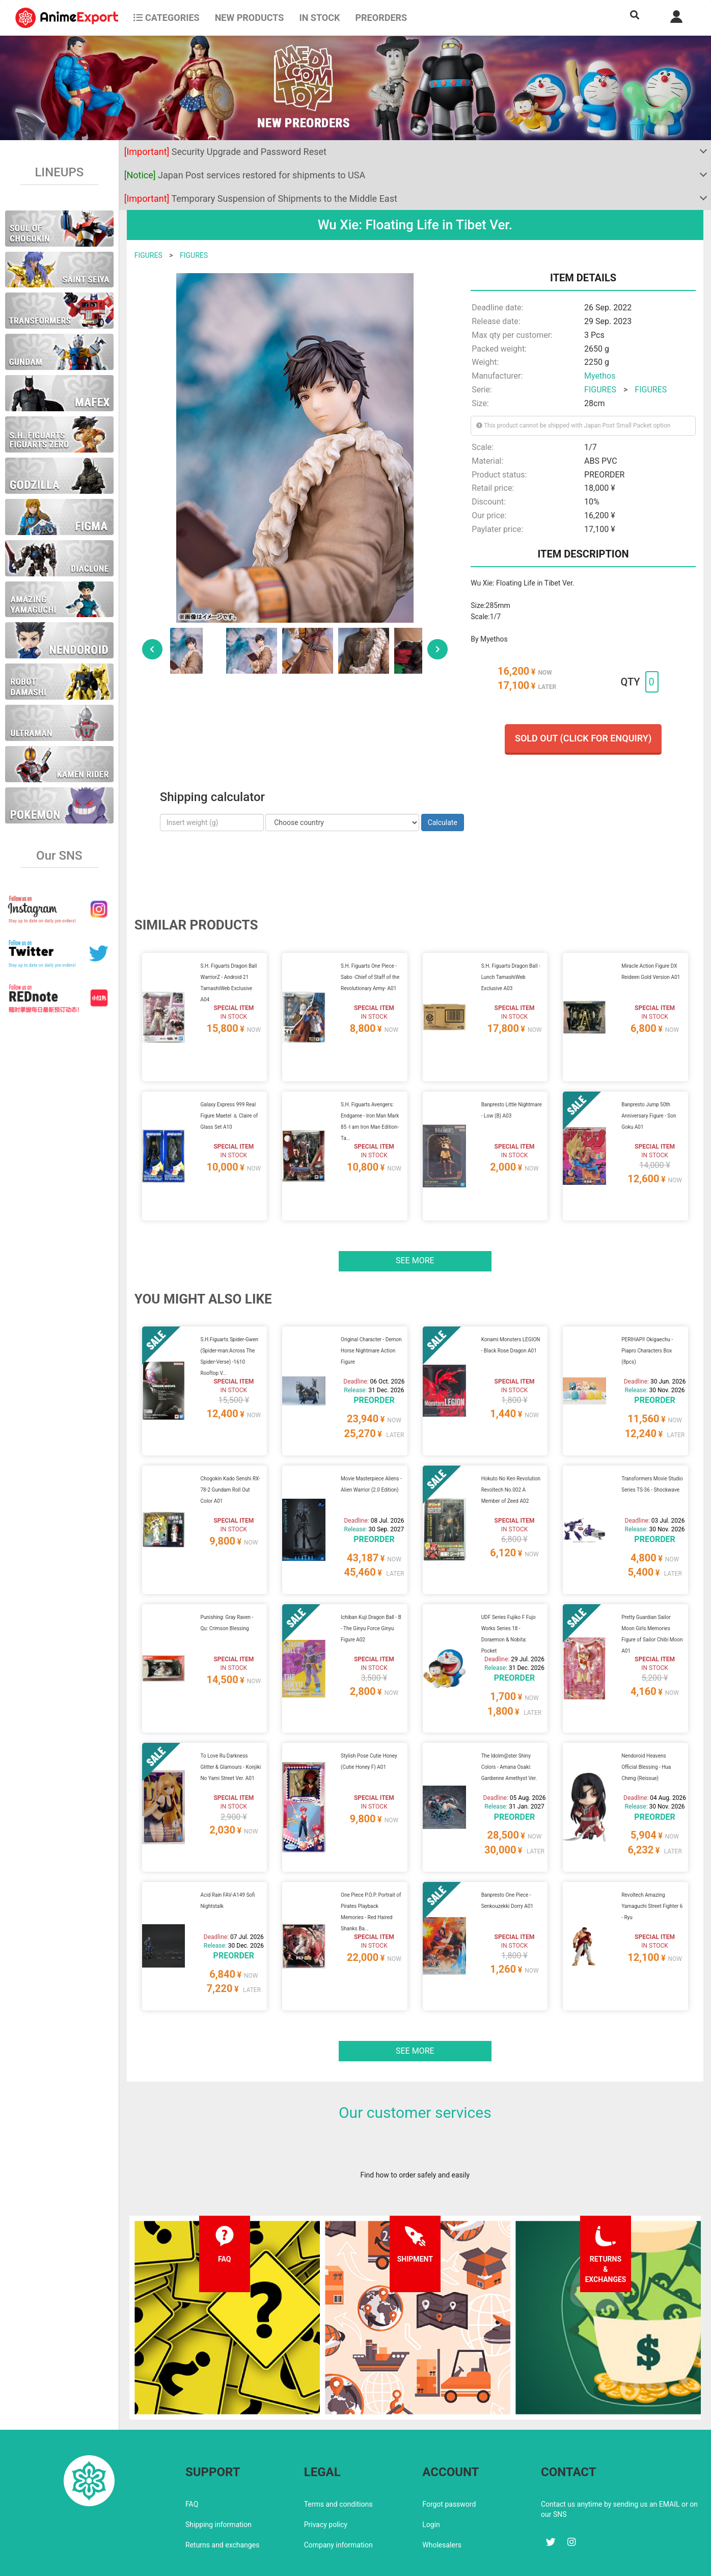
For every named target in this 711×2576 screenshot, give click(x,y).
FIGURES (148, 255)
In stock (319, 17)
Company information (338, 2501)
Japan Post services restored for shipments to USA (245, 175)
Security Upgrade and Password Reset (225, 151)
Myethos (599, 376)
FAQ (191, 2460)
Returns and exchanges (222, 2501)
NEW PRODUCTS (249, 17)
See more (415, 1248)
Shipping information (218, 2481)
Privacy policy (325, 2481)
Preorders (381, 17)
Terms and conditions (338, 2460)
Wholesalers (441, 2501)
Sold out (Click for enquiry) (583, 738)
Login (431, 2481)
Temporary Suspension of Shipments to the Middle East (260, 198)
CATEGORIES (166, 17)
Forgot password (449, 2460)
